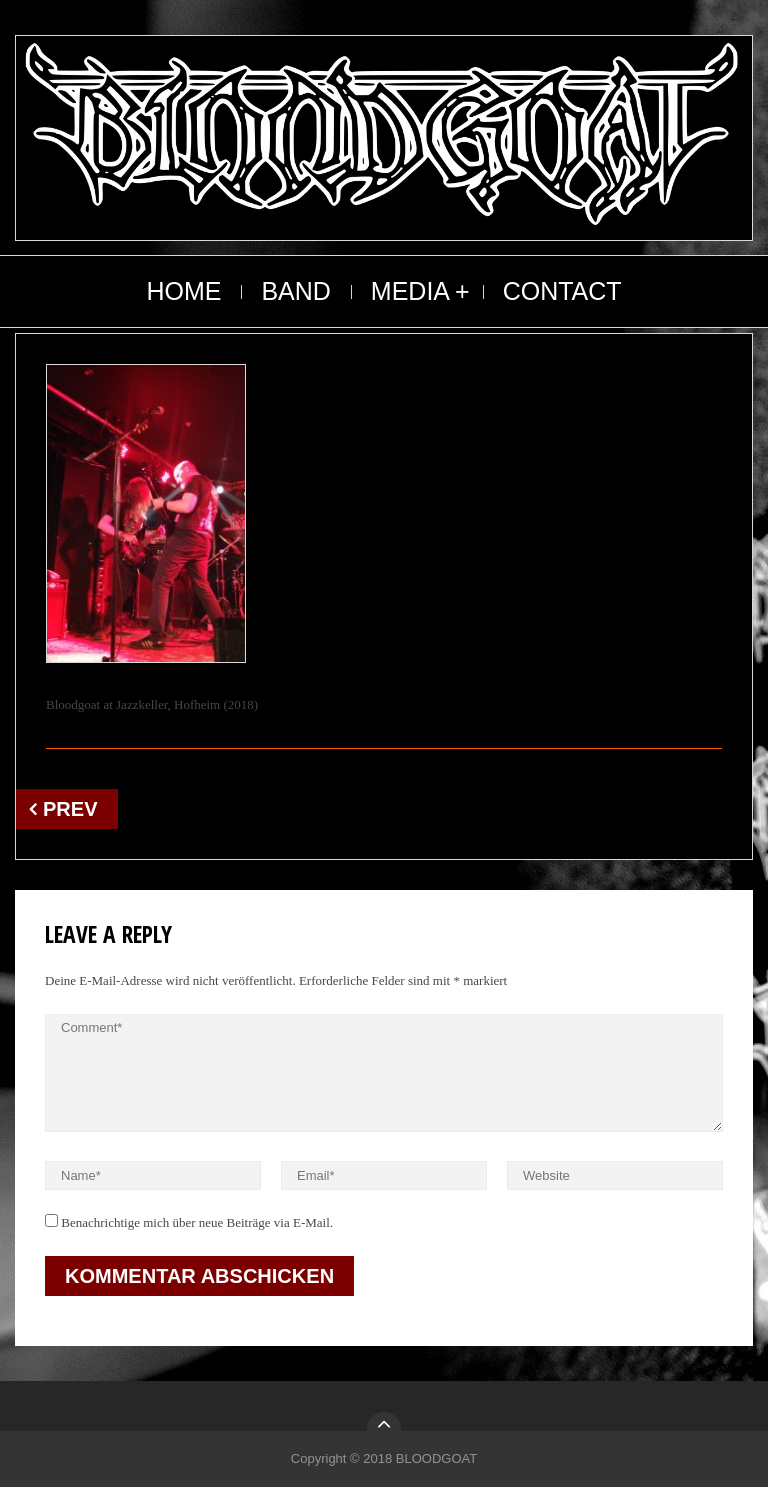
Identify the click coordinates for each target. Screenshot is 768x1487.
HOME (183, 291)
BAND (295, 291)
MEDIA (410, 291)
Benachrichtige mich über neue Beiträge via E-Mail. (197, 1222)
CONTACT (562, 291)
